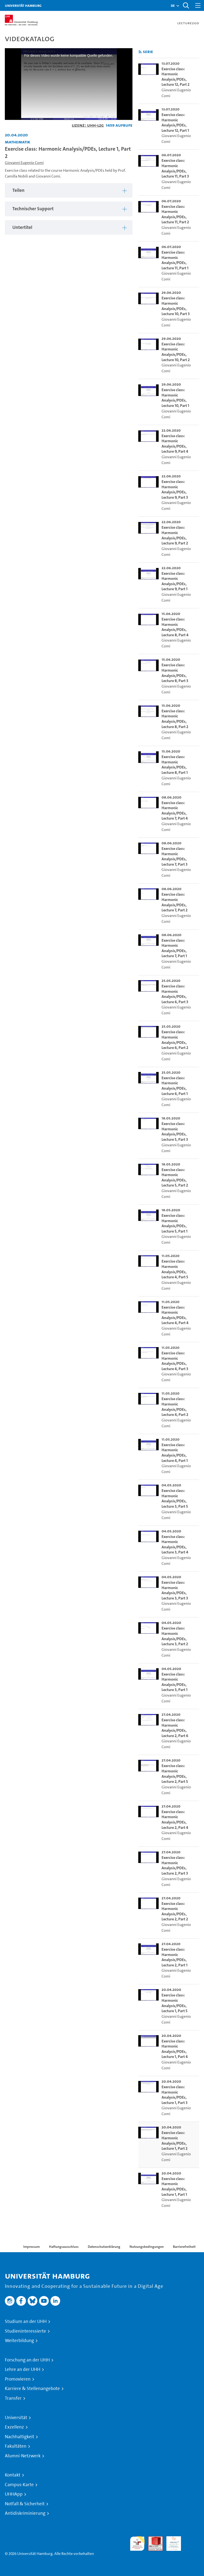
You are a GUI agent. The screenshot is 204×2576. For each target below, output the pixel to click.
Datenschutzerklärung (104, 2246)
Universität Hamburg (23, 5)
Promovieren (18, 2379)
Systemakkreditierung (192, 2539)
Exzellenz (14, 2427)
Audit (152, 2539)
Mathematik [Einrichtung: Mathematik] (17, 142)
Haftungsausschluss (64, 2246)
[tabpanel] (68, 190)
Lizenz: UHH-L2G (88, 125)
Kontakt (12, 2475)
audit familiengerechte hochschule (137, 2544)
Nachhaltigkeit (19, 2437)
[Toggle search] (186, 5)
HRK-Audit (171, 2542)
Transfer (13, 2398)
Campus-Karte (19, 2485)
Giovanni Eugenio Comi (24, 162)
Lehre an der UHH (22, 2369)
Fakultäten (15, 2446)
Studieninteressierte (25, 2331)
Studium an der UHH (26, 2321)
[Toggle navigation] (198, 5)
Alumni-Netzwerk (23, 2456)
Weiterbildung (19, 2340)
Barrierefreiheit (184, 2246)
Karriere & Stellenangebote (32, 2388)
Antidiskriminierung (25, 2513)
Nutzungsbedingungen (147, 2246)
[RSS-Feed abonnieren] (140, 52)
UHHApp (14, 2494)
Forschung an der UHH (27, 2360)
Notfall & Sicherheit (25, 2504)
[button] (173, 5)
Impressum (31, 2246)
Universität (16, 2417)
